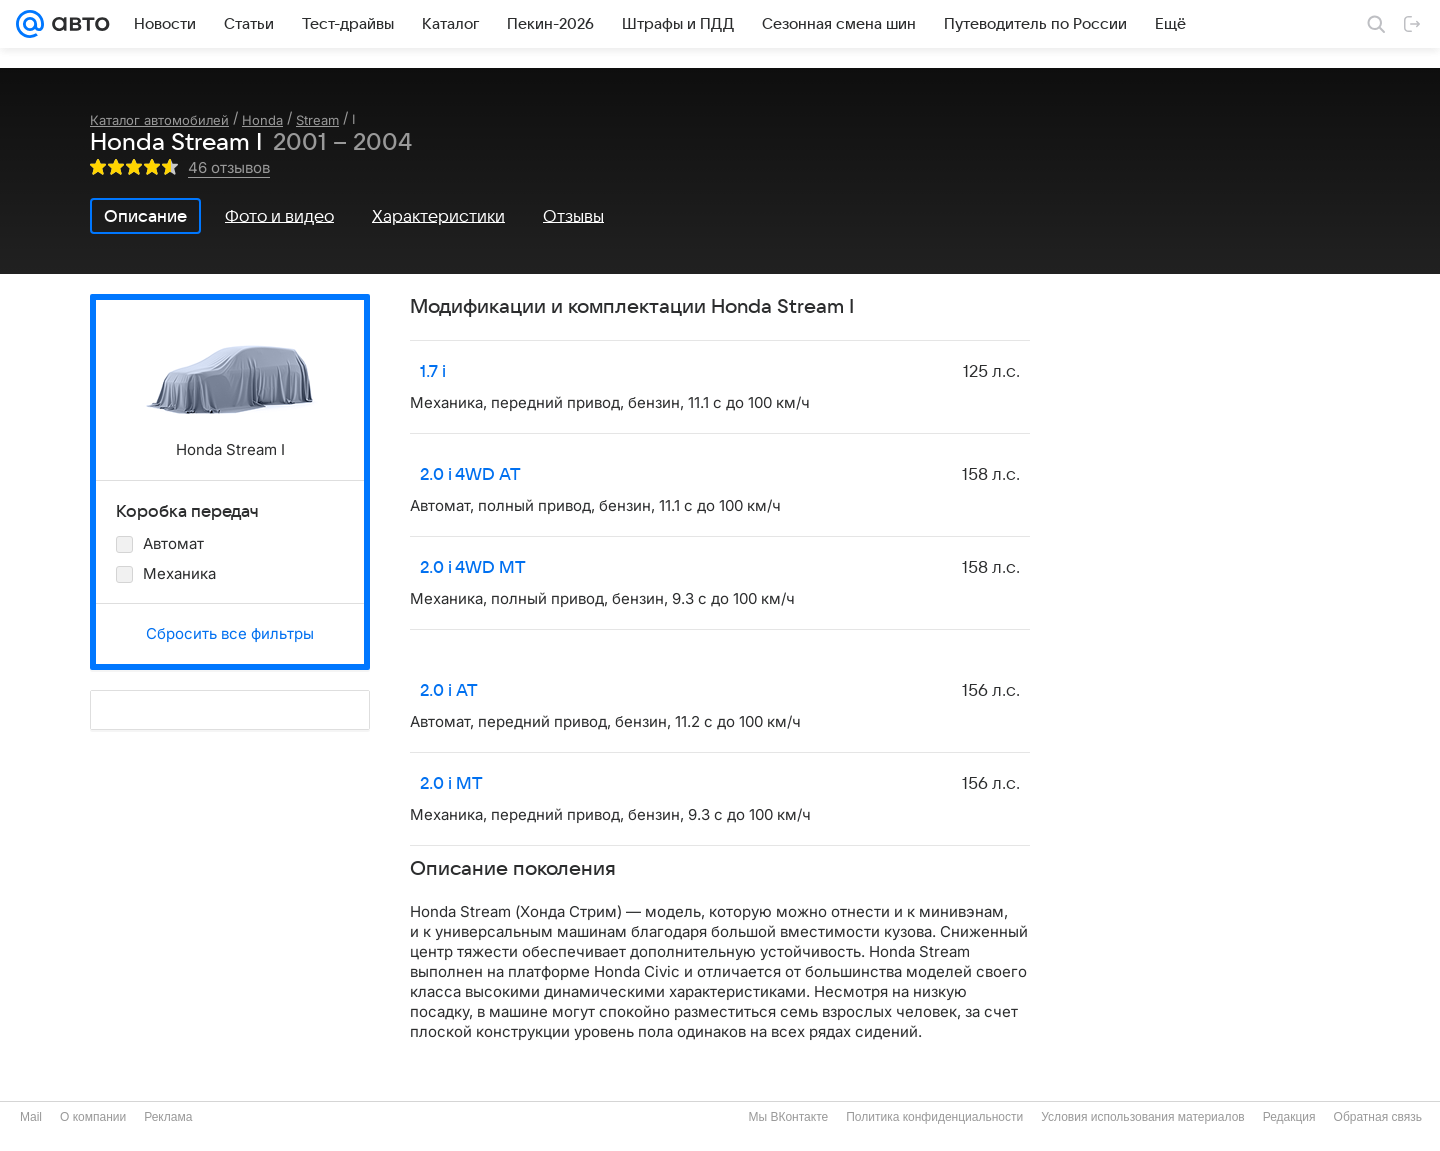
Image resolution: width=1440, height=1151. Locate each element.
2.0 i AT (449, 691)
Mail (31, 1117)
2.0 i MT (451, 784)
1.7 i (433, 372)
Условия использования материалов (1142, 1117)
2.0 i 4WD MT (473, 568)
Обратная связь (1378, 1117)
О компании (93, 1117)
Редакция (1289, 1117)
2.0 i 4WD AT (470, 475)
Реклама (168, 1117)
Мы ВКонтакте (788, 1117)
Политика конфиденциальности (934, 1117)
